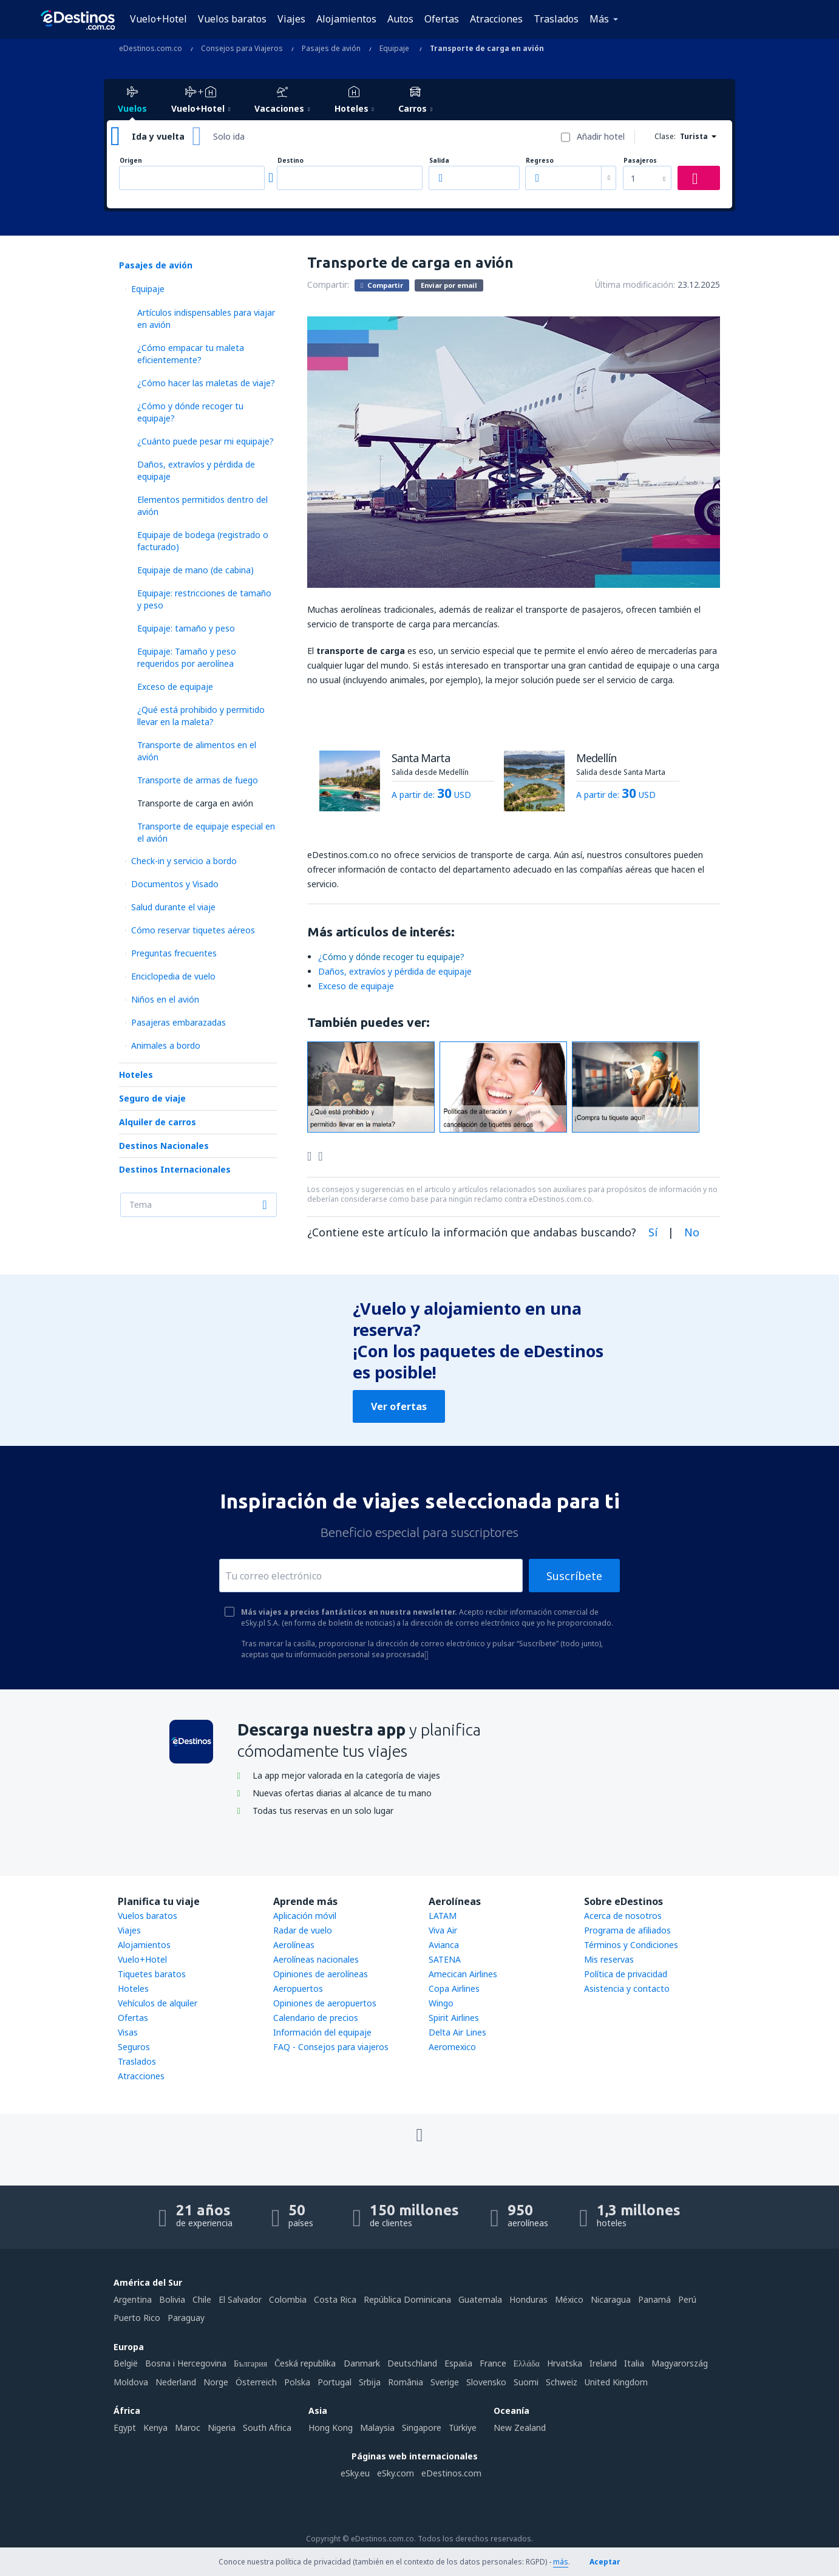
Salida (439, 161)
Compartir (382, 285)
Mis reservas (609, 1959)
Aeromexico (452, 2047)
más (560, 2562)
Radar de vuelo (302, 1930)
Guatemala (480, 2299)
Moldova (131, 2382)
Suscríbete (574, 1576)
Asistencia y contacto (627, 1988)
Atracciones (496, 19)
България (250, 2363)
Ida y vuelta (158, 136)
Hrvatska (564, 2363)
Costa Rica (335, 2299)
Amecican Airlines (463, 1974)
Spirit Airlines (454, 2017)
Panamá (654, 2299)
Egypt (125, 2427)
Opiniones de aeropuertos (324, 2003)
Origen (131, 161)
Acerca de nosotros (623, 1915)
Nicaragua (611, 2299)
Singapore (421, 2427)
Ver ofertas (399, 1406)
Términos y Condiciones (631, 1945)
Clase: (665, 136)
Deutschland (412, 2363)
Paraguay (186, 2317)
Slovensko (486, 2382)
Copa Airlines (454, 1988)
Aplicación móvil (304, 1915)
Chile (201, 2299)
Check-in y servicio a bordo (184, 861)
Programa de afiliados (627, 1930)
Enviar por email (449, 285)
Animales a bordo (165, 1045)
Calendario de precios (315, 2017)
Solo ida (229, 136)
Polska (297, 2382)
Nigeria (222, 2427)
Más (599, 19)
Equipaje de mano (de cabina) (195, 570)
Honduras (528, 2299)
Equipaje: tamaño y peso (186, 628)
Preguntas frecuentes (174, 953)
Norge (215, 2382)
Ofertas (441, 19)
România (405, 2382)
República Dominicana (407, 2299)
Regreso (540, 161)
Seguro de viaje (152, 1098)
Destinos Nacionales (164, 1145)
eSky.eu (355, 2473)
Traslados (556, 19)
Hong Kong (330, 2427)
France (493, 2363)
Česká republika (305, 2363)
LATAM (443, 1915)
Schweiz (561, 2382)
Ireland (603, 2363)
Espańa (458, 2363)
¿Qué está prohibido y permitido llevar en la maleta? (201, 715)
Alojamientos (346, 19)
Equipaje (148, 289)
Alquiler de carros (157, 1122)
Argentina (133, 2299)
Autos (400, 19)
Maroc (187, 2427)
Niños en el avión (165, 999)
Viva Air (443, 1930)
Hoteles (136, 1074)
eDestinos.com (451, 2473)
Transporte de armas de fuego (197, 780)
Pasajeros (640, 161)
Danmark (362, 2363)
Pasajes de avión (155, 265)
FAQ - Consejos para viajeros (331, 2047)
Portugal (335, 2382)
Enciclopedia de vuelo (173, 976)
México (569, 2299)
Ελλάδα (527, 2363)
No (691, 1232)
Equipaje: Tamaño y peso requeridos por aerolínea (186, 657)
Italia (634, 2363)
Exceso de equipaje (175, 686)
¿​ (391, 957)
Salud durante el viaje (173, 907)
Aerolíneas (293, 1945)
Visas (128, 2032)
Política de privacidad (625, 1974)
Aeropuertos (298, 1988)
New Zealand (520, 2427)
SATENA (445, 1959)
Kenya (155, 2427)
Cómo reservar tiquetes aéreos (193, 930)
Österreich (256, 2382)
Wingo (441, 2003)
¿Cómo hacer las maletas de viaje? (206, 383)
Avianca (444, 1945)
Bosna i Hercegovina (185, 2363)
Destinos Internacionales (175, 1169)
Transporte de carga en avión (195, 803)
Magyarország (679, 2363)
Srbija (370, 2382)
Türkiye (463, 2427)
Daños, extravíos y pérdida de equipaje (395, 971)
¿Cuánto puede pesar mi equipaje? (205, 441)
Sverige (444, 2382)
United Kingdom (616, 2382)
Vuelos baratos (232, 19)
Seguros (134, 2047)
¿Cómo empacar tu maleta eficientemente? (190, 354)
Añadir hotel (601, 136)
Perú (687, 2299)
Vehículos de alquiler (157, 2003)
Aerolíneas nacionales (316, 1959)
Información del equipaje (322, 2032)
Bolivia (172, 2299)
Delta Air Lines (457, 2032)
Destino (290, 161)
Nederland (175, 2382)
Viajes (291, 19)
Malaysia (377, 2427)
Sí (652, 1232)
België (126, 2363)
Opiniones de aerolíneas (320, 1974)
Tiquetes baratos (152, 1974)
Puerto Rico (137, 2317)
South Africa (267, 2427)
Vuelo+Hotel (158, 19)
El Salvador (240, 2299)
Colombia (288, 2299)
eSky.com (395, 2473)
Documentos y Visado (175, 884)
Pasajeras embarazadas (178, 1022)
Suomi (526, 2382)
